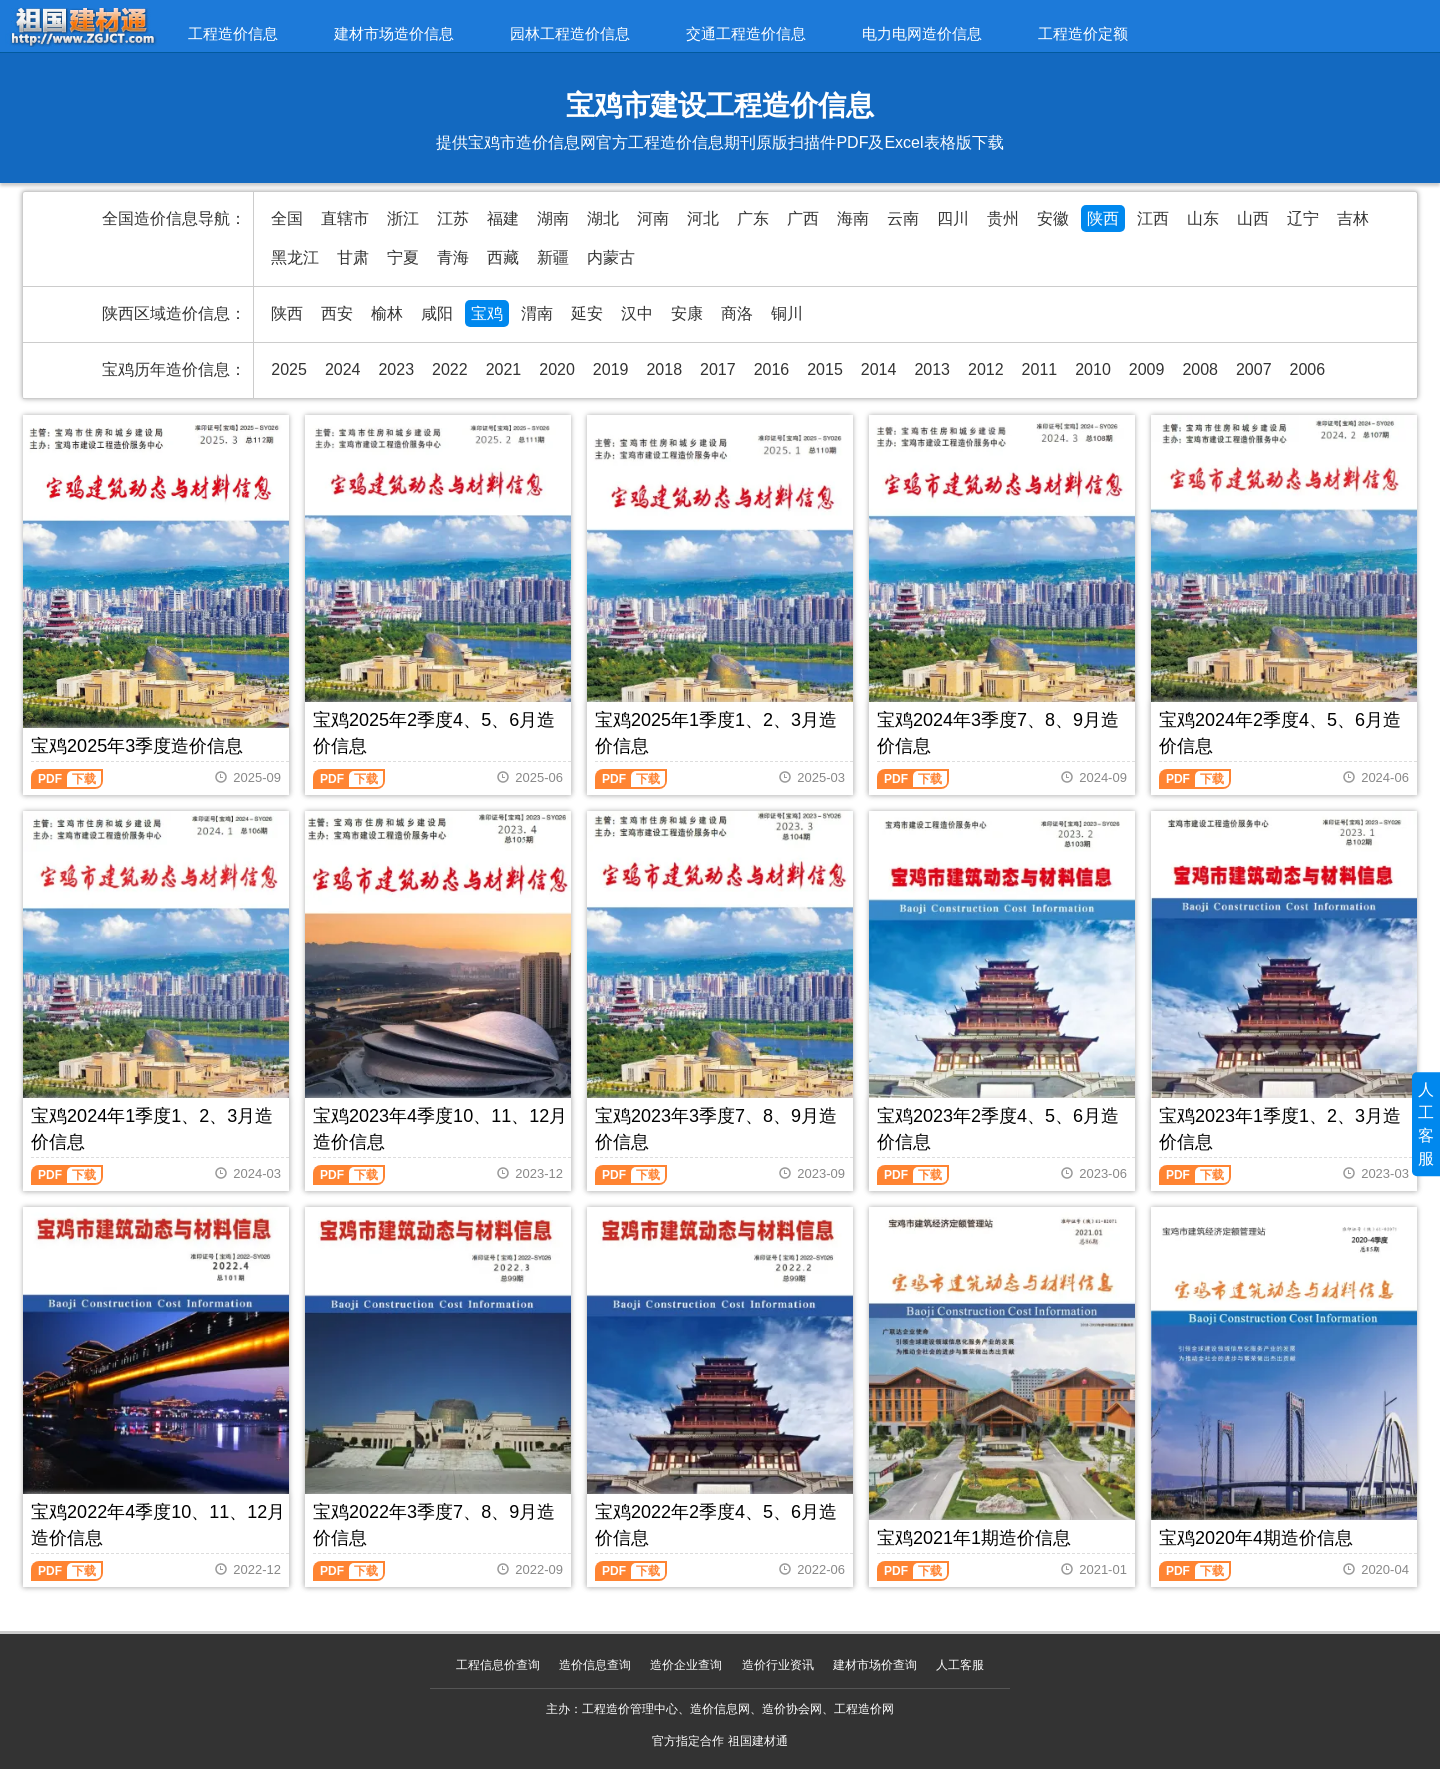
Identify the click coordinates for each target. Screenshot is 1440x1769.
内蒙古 (611, 257)
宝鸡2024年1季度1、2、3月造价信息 (152, 1129)
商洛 (737, 313)
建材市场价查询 (875, 1665)
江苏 (453, 218)
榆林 (387, 313)
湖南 (553, 218)
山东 (1203, 218)
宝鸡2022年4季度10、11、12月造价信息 (158, 1525)
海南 (853, 218)
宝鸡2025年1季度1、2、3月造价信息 (716, 733)
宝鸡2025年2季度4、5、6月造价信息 (434, 733)
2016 (772, 369)
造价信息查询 (595, 1665)
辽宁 (1303, 218)
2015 (825, 369)
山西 (1253, 218)
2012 (986, 369)
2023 (396, 369)
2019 (611, 369)
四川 (953, 218)
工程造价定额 (1083, 33)
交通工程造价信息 (746, 33)
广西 (803, 218)
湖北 (603, 218)
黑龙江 (295, 257)
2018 (664, 369)
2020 (557, 369)
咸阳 (437, 313)
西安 (337, 313)
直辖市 (345, 218)
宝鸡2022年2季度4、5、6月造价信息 (716, 1525)
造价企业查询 (686, 1665)
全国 (287, 218)
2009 (1147, 369)
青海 (453, 257)
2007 (1254, 369)
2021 (504, 369)
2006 (1308, 369)
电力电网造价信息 (922, 33)
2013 (932, 369)
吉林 (1353, 218)
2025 (289, 369)
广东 (753, 218)
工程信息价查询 (498, 1665)
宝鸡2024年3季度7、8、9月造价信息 (998, 733)
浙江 (403, 218)
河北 (703, 218)
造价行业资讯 (778, 1665)
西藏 (503, 257)
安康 (687, 313)
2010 (1093, 369)
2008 (1200, 369)
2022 (450, 369)
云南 (903, 218)
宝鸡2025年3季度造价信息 (137, 746)
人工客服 (960, 1665)
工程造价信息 (233, 33)
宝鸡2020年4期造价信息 (1256, 1538)
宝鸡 (487, 313)
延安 (587, 313)
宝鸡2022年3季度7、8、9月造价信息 (434, 1525)
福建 (503, 218)
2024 (343, 369)
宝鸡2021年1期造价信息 (974, 1538)
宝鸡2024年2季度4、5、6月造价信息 (1280, 733)
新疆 (553, 257)
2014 (879, 369)
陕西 (1103, 218)
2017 (718, 369)
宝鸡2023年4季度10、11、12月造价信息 (440, 1129)
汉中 (637, 313)
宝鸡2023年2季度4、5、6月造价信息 (998, 1129)
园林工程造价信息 (570, 33)
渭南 (537, 313)
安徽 (1053, 218)
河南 (653, 218)
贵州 (1003, 218)
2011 (1040, 369)
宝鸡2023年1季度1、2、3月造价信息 (1280, 1129)
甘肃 (353, 257)
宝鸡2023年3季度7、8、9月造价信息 (716, 1129)
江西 (1153, 218)
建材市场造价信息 (394, 33)
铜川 (787, 313)
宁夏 (403, 257)
